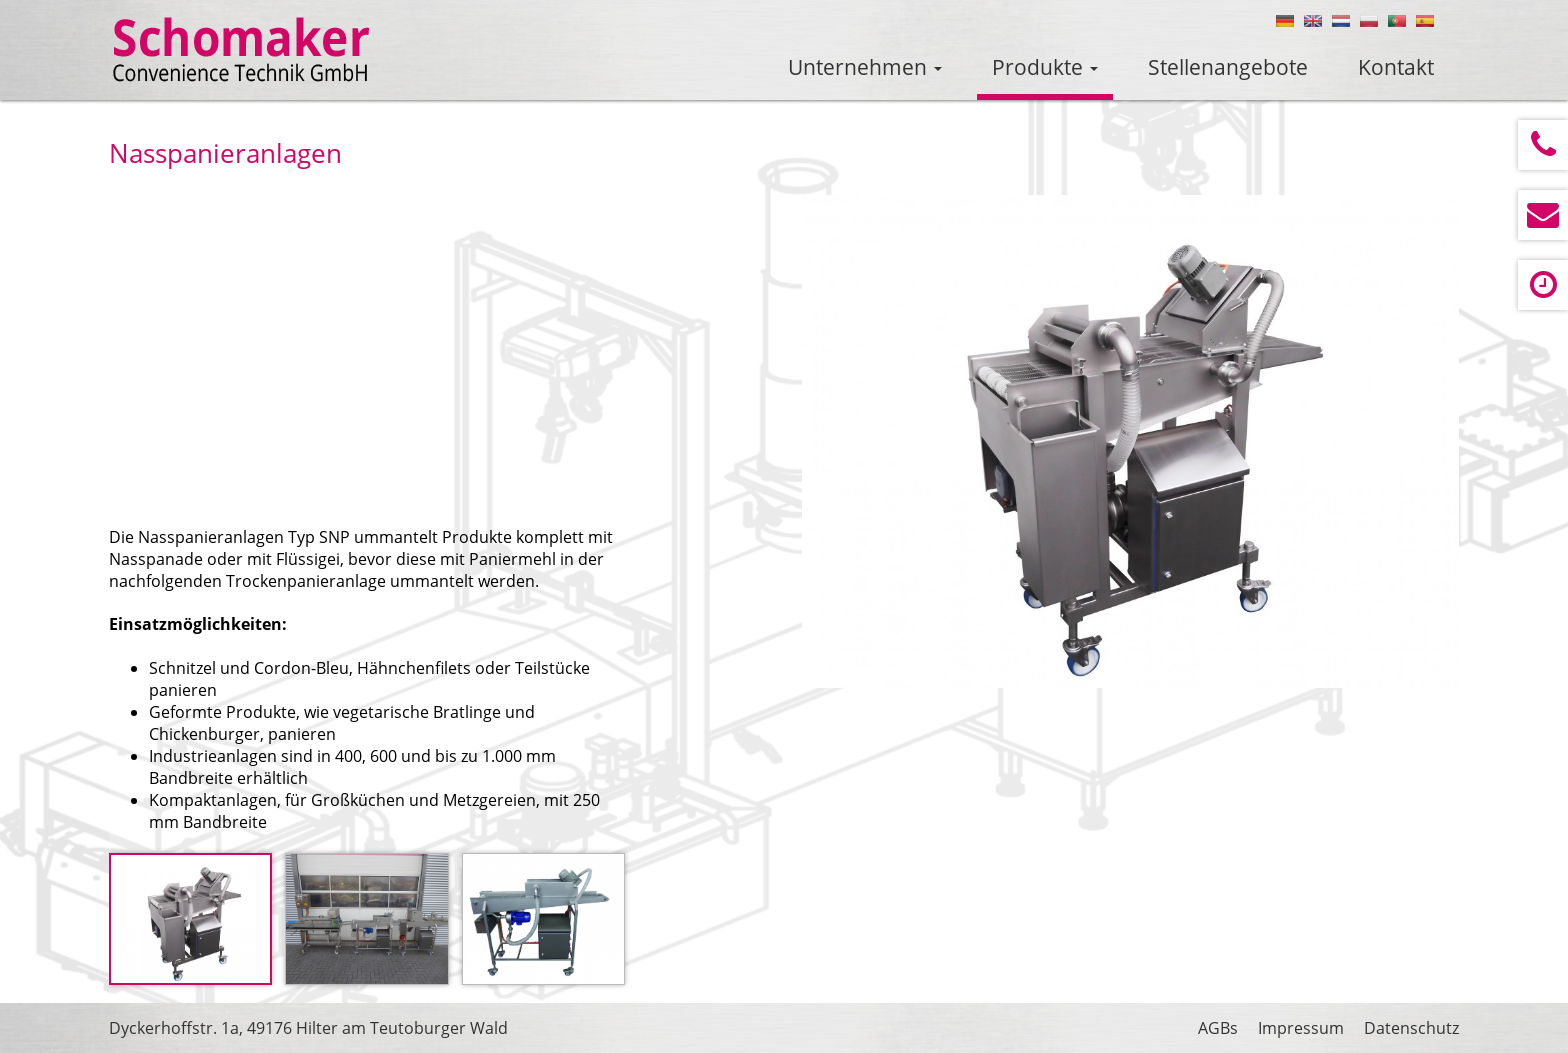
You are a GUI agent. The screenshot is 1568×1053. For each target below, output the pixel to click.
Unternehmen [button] (865, 67)
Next (1412, 446)
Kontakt (1396, 67)
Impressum (1301, 1028)
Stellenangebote (1228, 67)
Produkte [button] (1045, 67)
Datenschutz (1411, 1028)
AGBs (1218, 1028)
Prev (849, 446)
